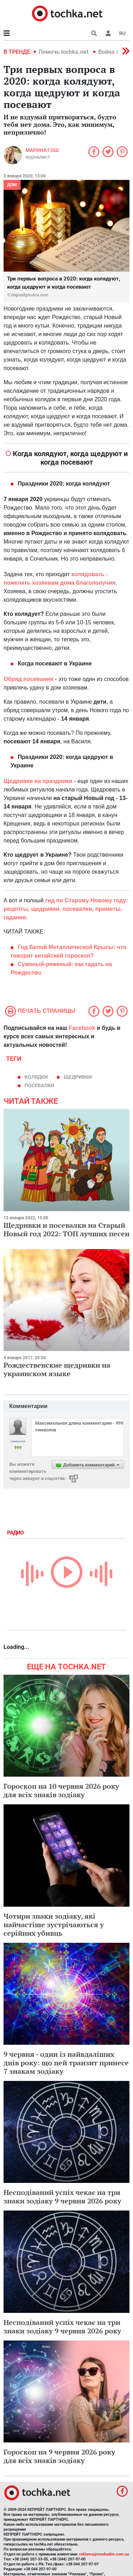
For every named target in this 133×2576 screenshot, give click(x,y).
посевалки (39, 1085)
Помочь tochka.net (64, 52)
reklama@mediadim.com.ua (104, 2554)
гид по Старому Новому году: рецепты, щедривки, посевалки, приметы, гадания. (66, 908)
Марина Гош (42, 150)
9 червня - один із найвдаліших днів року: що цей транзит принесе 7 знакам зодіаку (66, 2062)
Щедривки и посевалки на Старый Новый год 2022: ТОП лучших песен (66, 1229)
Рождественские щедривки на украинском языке (57, 1369)
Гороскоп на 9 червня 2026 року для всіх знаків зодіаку (59, 2456)
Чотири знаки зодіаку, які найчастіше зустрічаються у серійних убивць (54, 1924)
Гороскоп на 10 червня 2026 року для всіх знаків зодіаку (61, 1790)
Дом (12, 184)
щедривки (78, 1077)
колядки (36, 1077)
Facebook (82, 1028)
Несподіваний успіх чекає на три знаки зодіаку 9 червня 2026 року (62, 2197)
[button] (108, 33)
